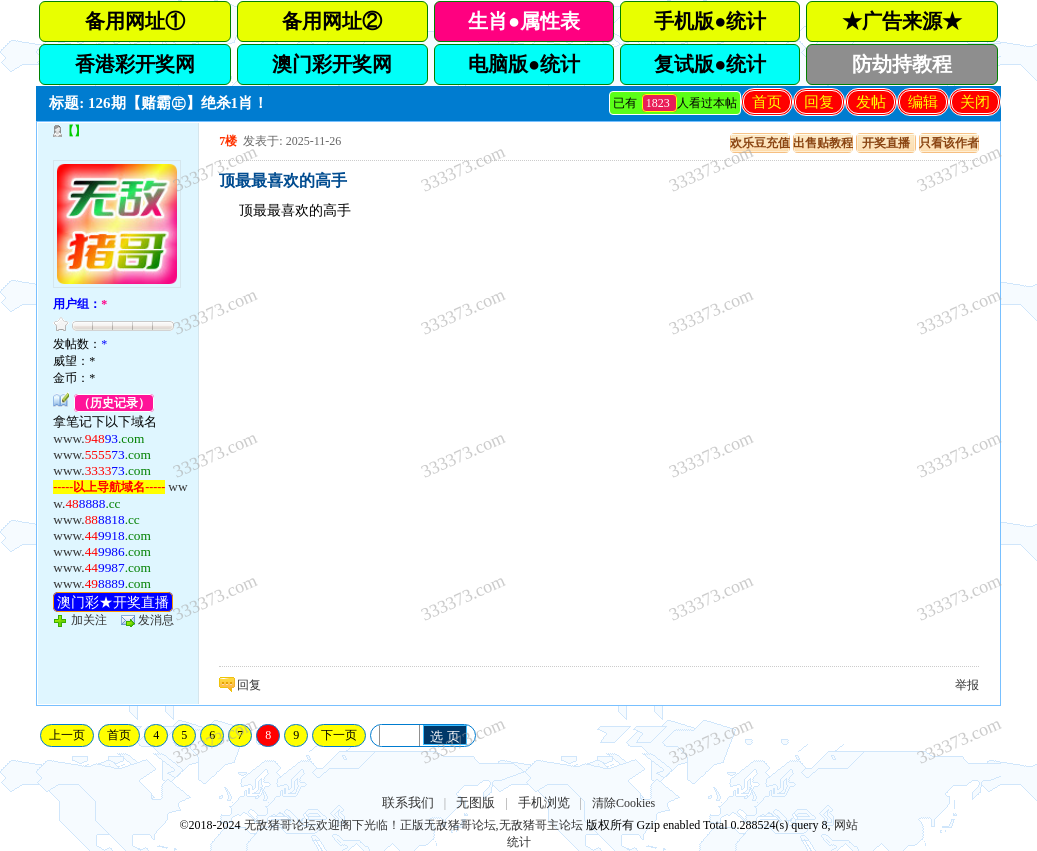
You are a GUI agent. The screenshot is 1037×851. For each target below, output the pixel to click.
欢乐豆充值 (760, 143)
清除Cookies (623, 803)
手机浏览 (544, 802)
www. (98, 438)
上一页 (67, 735)
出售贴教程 (823, 143)
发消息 (156, 620)
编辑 (923, 102)
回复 (819, 102)
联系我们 (408, 802)
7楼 (228, 141)
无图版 (475, 802)
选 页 (445, 736)
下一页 (339, 735)
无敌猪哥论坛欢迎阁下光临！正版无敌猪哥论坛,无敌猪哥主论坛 (413, 825)
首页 (767, 102)
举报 (967, 685)
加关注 (89, 620)
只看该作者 (949, 143)
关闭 (975, 102)
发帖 (871, 102)
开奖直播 (886, 143)
